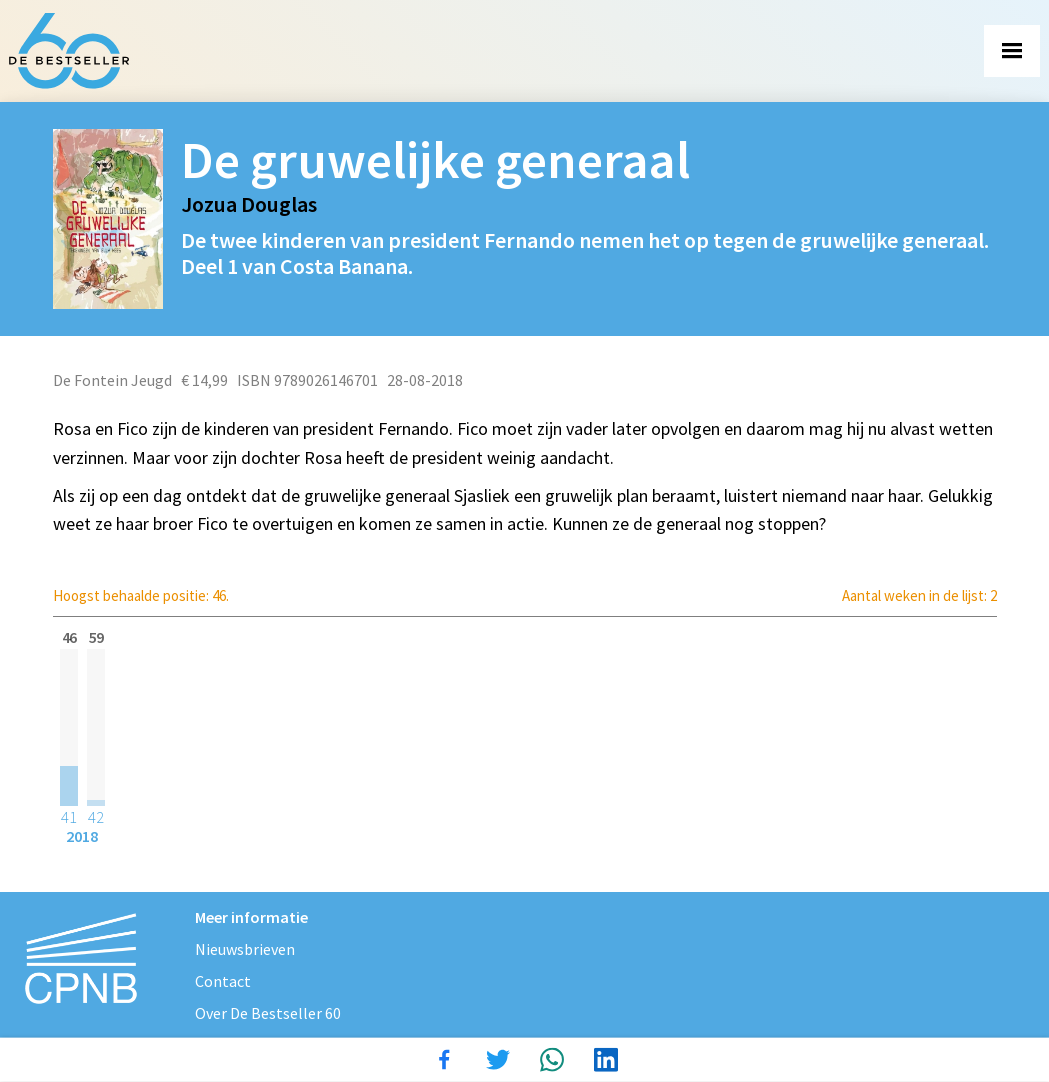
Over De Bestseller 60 (268, 1013)
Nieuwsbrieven (245, 949)
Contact (223, 981)
